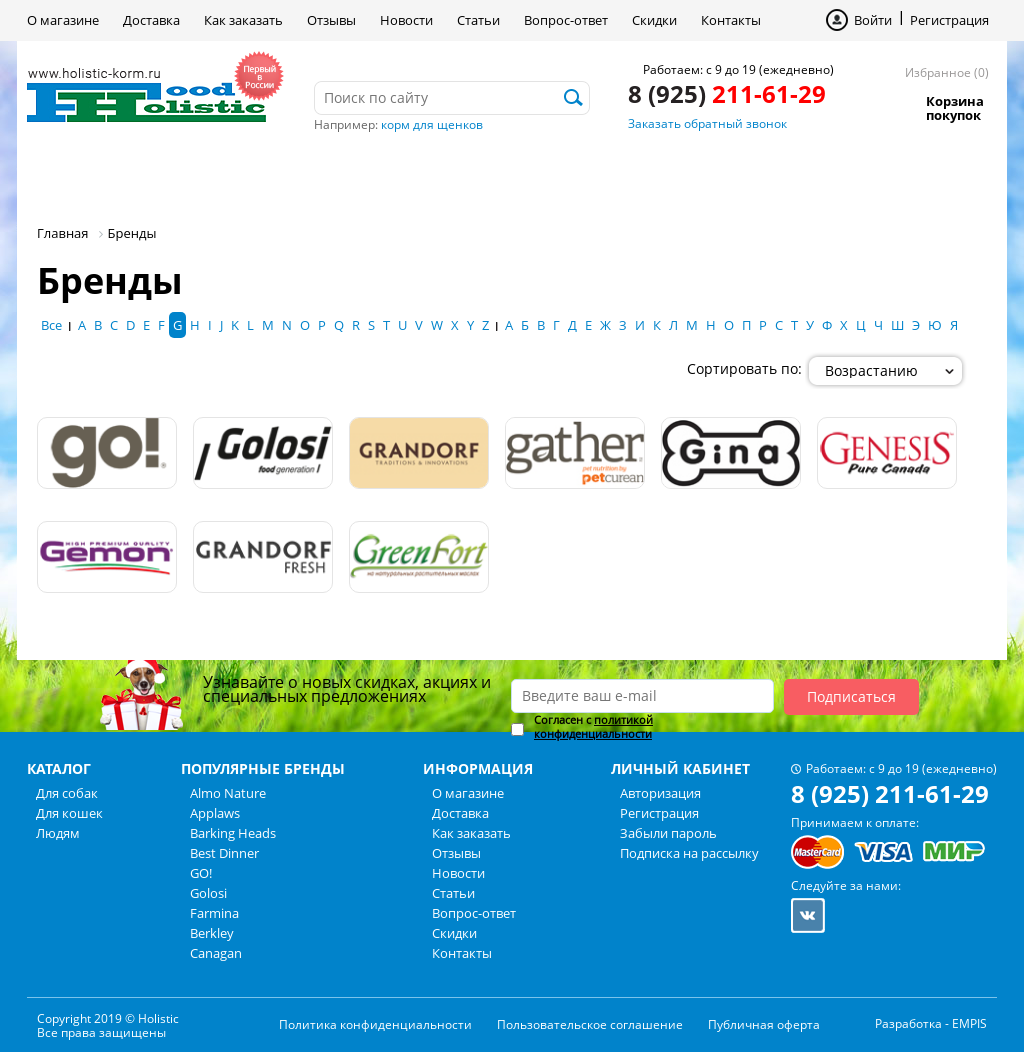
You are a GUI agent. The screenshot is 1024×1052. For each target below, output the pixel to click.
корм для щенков (432, 124)
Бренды (460, 174)
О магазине (63, 20)
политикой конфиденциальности (593, 726)
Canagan (216, 953)
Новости (406, 20)
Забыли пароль (668, 833)
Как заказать (243, 20)
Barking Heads (233, 833)
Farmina (214, 913)
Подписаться (851, 696)
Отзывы (331, 20)
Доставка (151, 20)
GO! (201, 873)
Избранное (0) (947, 72)
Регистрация (949, 20)
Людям (352, 174)
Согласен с (593, 727)
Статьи (478, 20)
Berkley (212, 933)
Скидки (654, 20)
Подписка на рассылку (689, 853)
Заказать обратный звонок (707, 123)
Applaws (215, 813)
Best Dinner (224, 853)
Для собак (95, 174)
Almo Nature (228, 793)
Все (51, 325)
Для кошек (230, 174)
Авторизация (660, 793)
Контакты (731, 20)
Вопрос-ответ (566, 20)
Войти (873, 20)
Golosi (208, 893)
